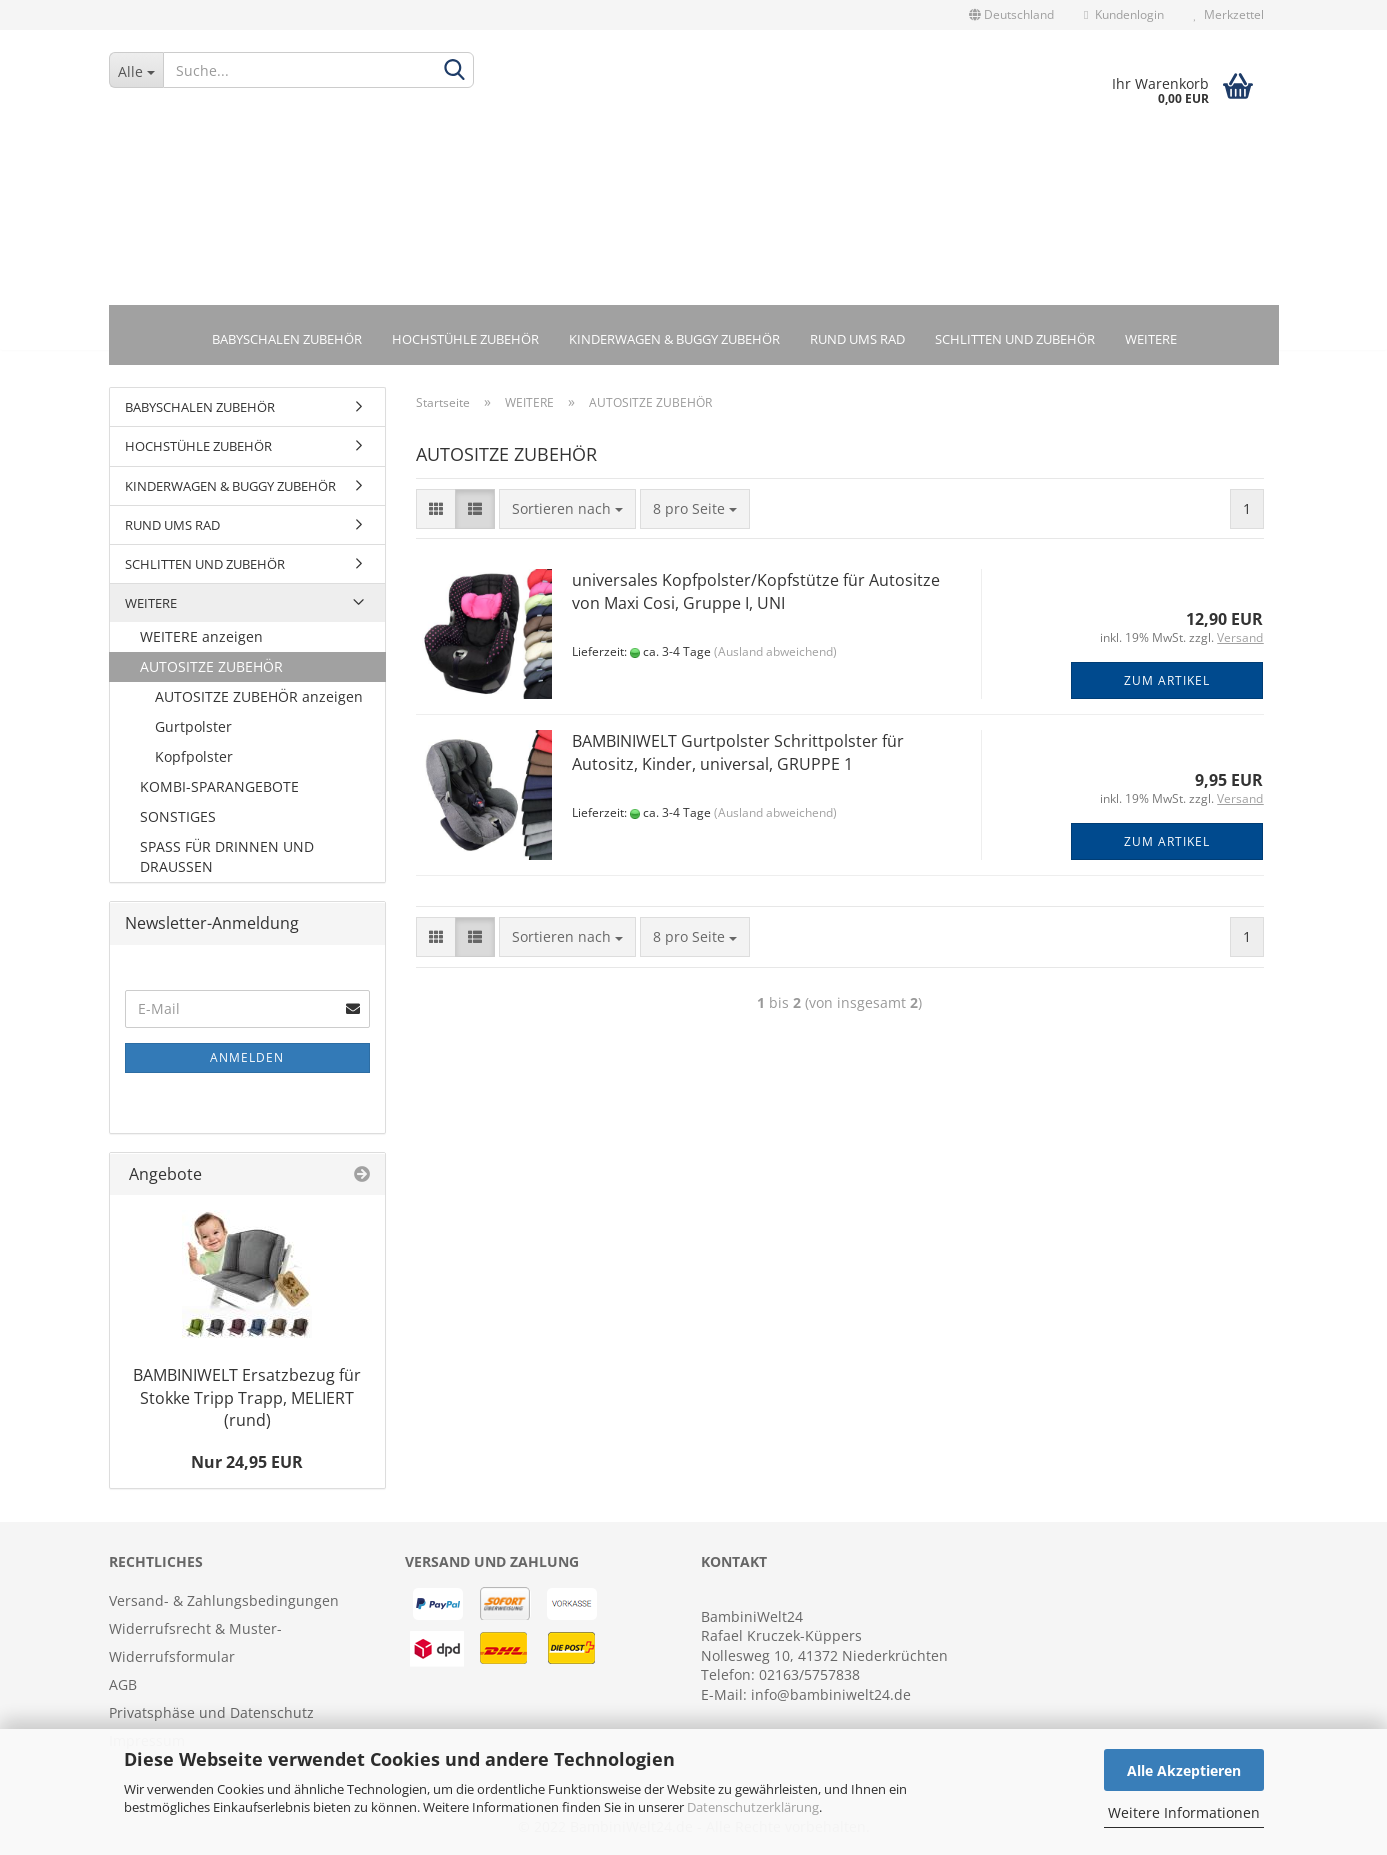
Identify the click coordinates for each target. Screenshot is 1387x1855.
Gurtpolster (193, 729)
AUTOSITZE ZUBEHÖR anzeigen (259, 699)
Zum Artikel (1167, 683)
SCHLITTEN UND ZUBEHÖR (1015, 339)
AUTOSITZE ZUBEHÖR (211, 669)
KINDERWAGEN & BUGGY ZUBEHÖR (674, 339)
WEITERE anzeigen (201, 639)
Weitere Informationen (1184, 1812)
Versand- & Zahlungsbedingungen (224, 1603)
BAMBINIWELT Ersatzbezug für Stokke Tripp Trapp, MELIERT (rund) (247, 1400)
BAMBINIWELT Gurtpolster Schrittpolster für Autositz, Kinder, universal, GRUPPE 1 (738, 755)
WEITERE (1151, 339)
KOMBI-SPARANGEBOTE (219, 789)
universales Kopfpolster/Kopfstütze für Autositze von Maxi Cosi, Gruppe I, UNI (756, 594)
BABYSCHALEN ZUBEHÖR (287, 339)
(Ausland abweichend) (775, 654)
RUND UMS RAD (857, 339)
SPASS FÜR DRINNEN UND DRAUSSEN (227, 859)
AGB (123, 1687)
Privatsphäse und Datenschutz (211, 1715)
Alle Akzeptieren (1184, 1770)
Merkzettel (1229, 14)
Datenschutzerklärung (753, 1807)
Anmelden (247, 1060)
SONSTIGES (178, 819)
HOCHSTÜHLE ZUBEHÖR (465, 339)
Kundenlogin (1123, 14)
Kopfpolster (194, 759)
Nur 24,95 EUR (247, 1465)
